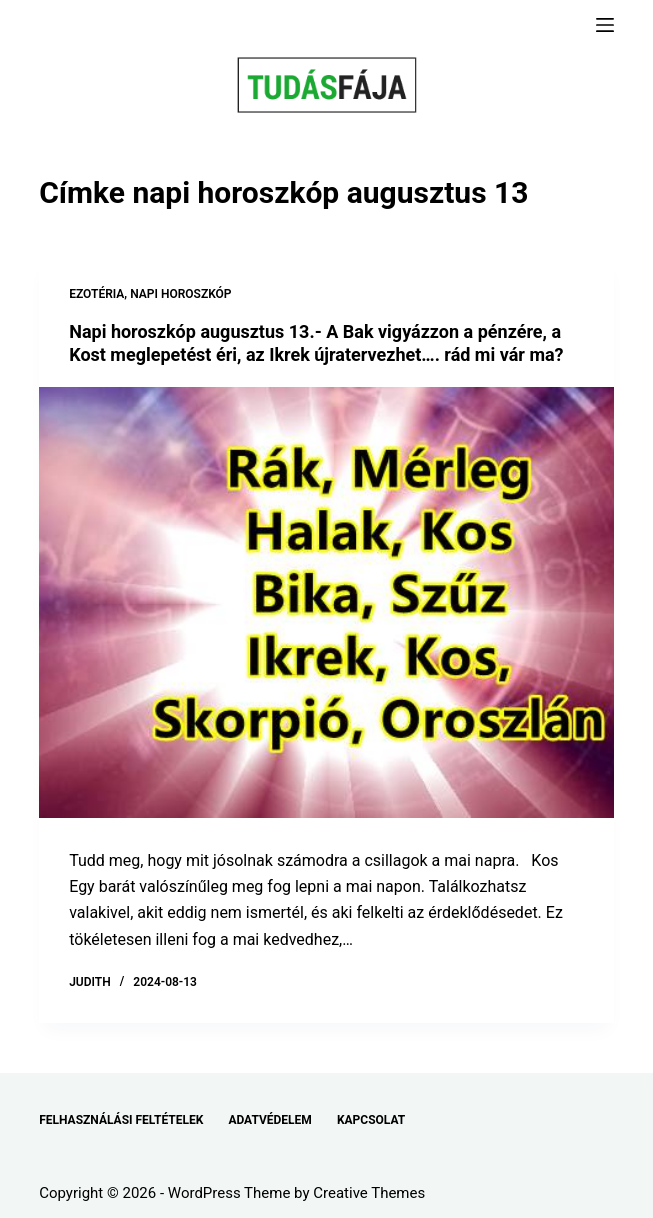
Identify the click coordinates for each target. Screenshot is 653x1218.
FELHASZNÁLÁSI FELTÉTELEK (121, 1120)
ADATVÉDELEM (270, 1120)
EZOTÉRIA (96, 294)
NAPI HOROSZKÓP (180, 294)
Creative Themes (369, 1193)
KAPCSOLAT (371, 1120)
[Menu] (605, 25)
